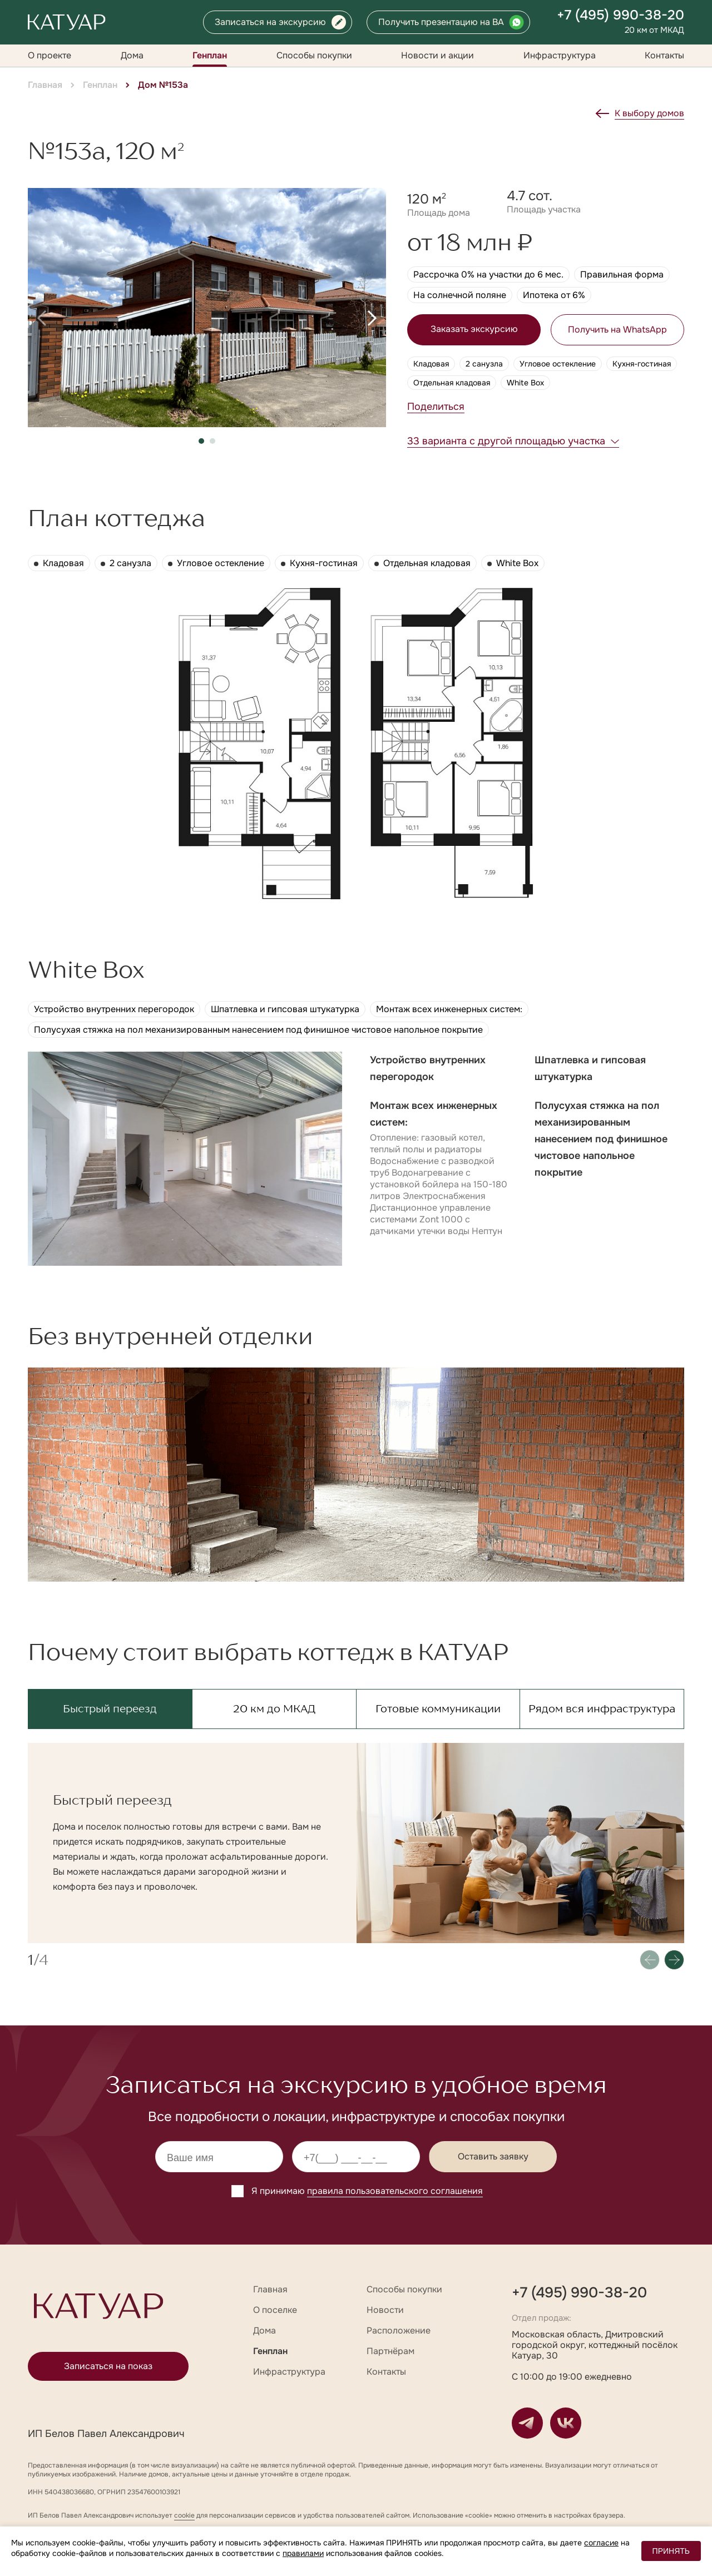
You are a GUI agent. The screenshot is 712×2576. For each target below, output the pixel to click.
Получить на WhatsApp (617, 329)
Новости (385, 2310)
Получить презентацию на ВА (441, 22)
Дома (132, 55)
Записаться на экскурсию (270, 22)
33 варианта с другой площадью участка (506, 441)
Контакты (664, 55)
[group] (207, 307)
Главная (45, 85)
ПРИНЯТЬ (671, 2551)
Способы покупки (314, 55)
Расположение (399, 2330)
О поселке (275, 2310)
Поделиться (435, 407)
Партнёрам (390, 2351)
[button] (42, 318)
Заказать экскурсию (474, 329)
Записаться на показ (108, 2366)
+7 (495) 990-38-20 (620, 15)
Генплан (209, 55)
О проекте (49, 55)
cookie (184, 2515)
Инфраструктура (559, 55)
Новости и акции (437, 55)
